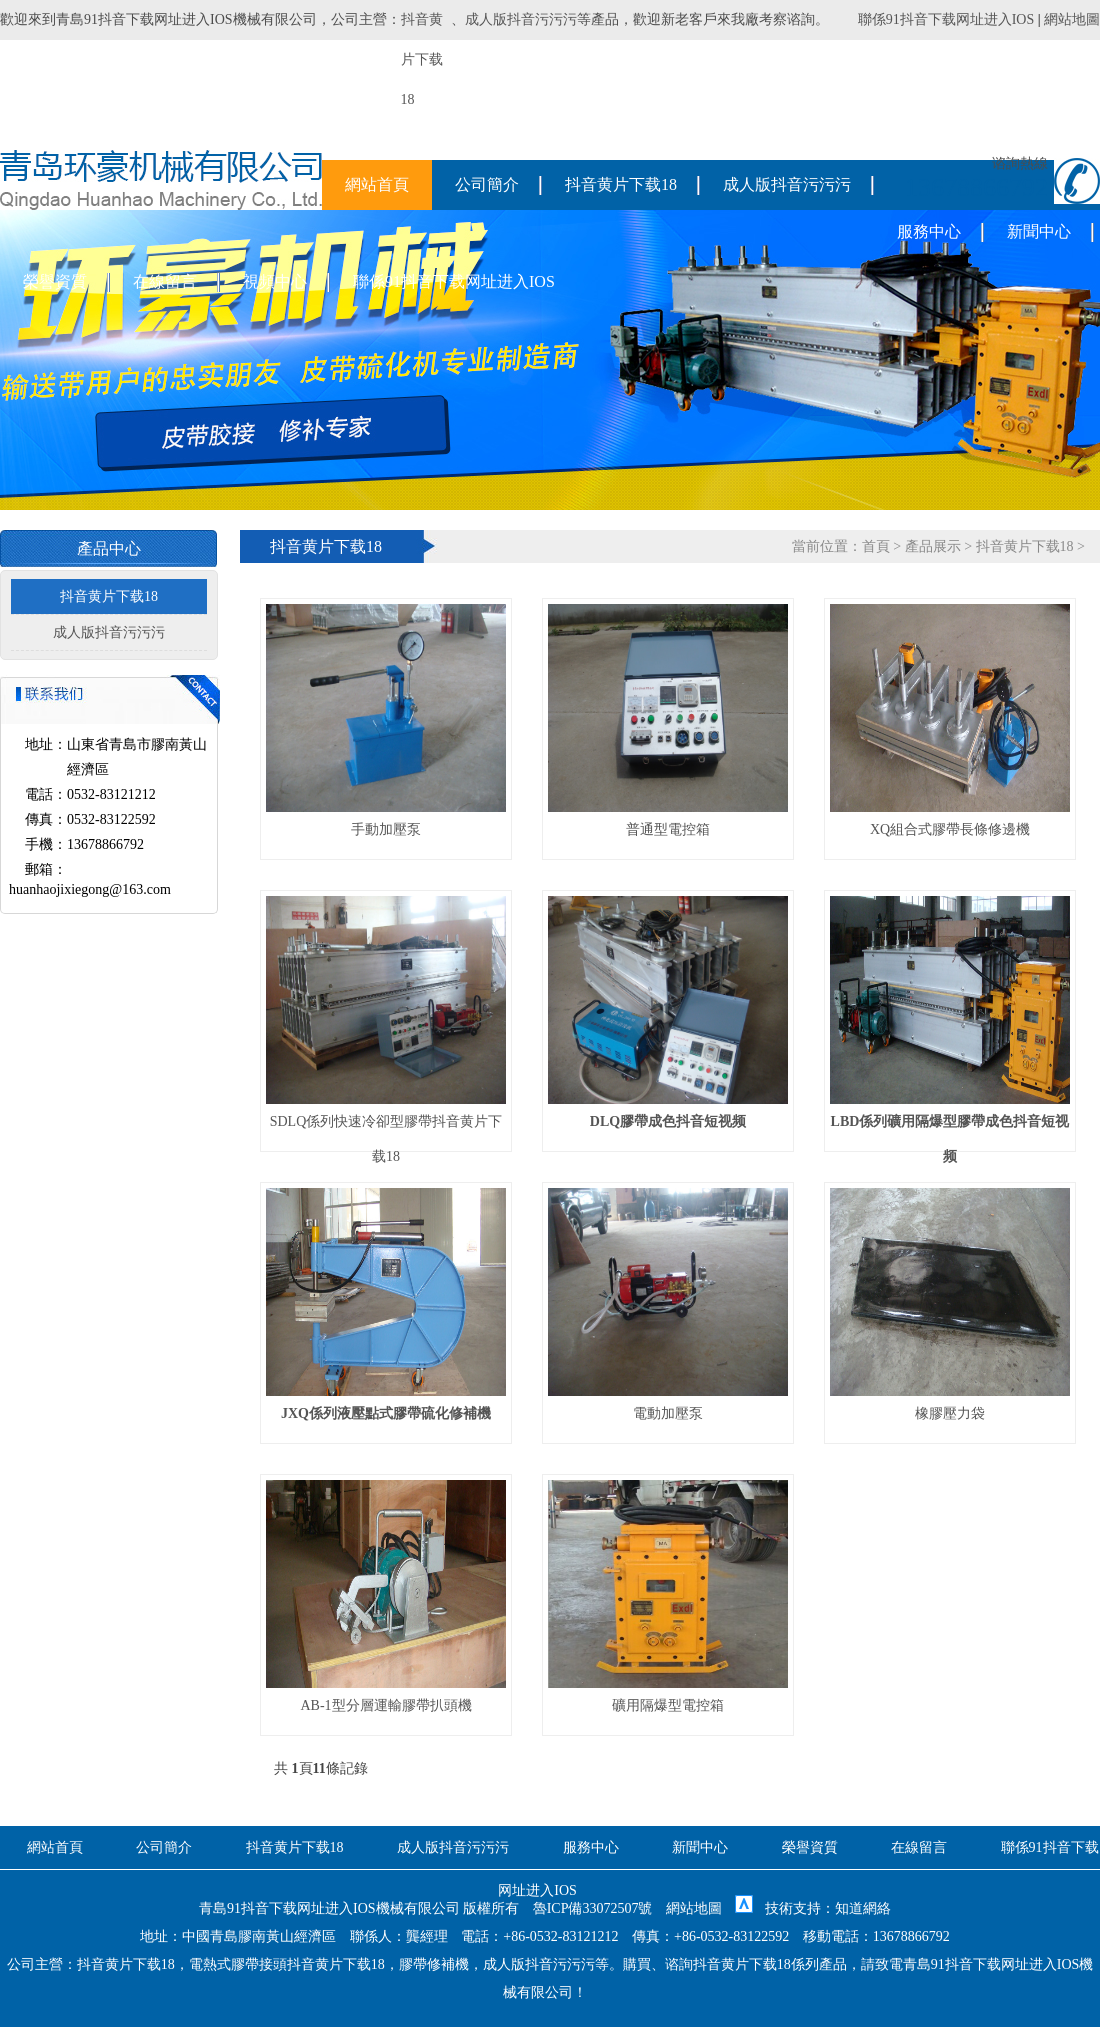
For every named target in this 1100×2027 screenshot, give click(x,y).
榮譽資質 (55, 281)
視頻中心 (275, 281)
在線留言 (165, 281)
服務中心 (929, 231)
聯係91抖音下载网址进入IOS (946, 19)
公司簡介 (487, 184)
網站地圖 (1072, 19)
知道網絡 (863, 1908)
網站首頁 (377, 184)
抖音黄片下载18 (621, 184)
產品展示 (933, 546)
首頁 (876, 546)
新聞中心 (1039, 231)
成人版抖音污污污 (521, 19)
